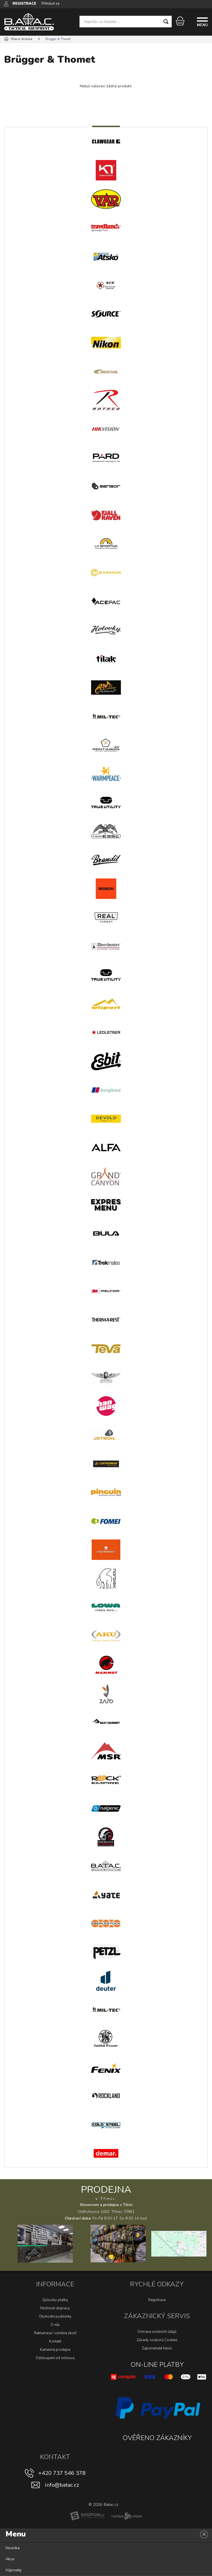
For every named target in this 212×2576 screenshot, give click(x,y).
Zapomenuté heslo (157, 2348)
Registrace (157, 2299)
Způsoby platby (55, 2299)
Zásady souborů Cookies (157, 2340)
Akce (10, 2559)
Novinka (13, 2548)
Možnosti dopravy (55, 2308)
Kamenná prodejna (55, 2349)
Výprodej (13, 2570)
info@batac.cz (62, 2485)
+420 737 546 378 (62, 2473)
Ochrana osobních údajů (156, 2331)
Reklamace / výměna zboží (55, 2333)
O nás (55, 2324)
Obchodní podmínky (55, 2316)
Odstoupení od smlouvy (55, 2357)
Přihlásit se (50, 3)
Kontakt (55, 2341)
